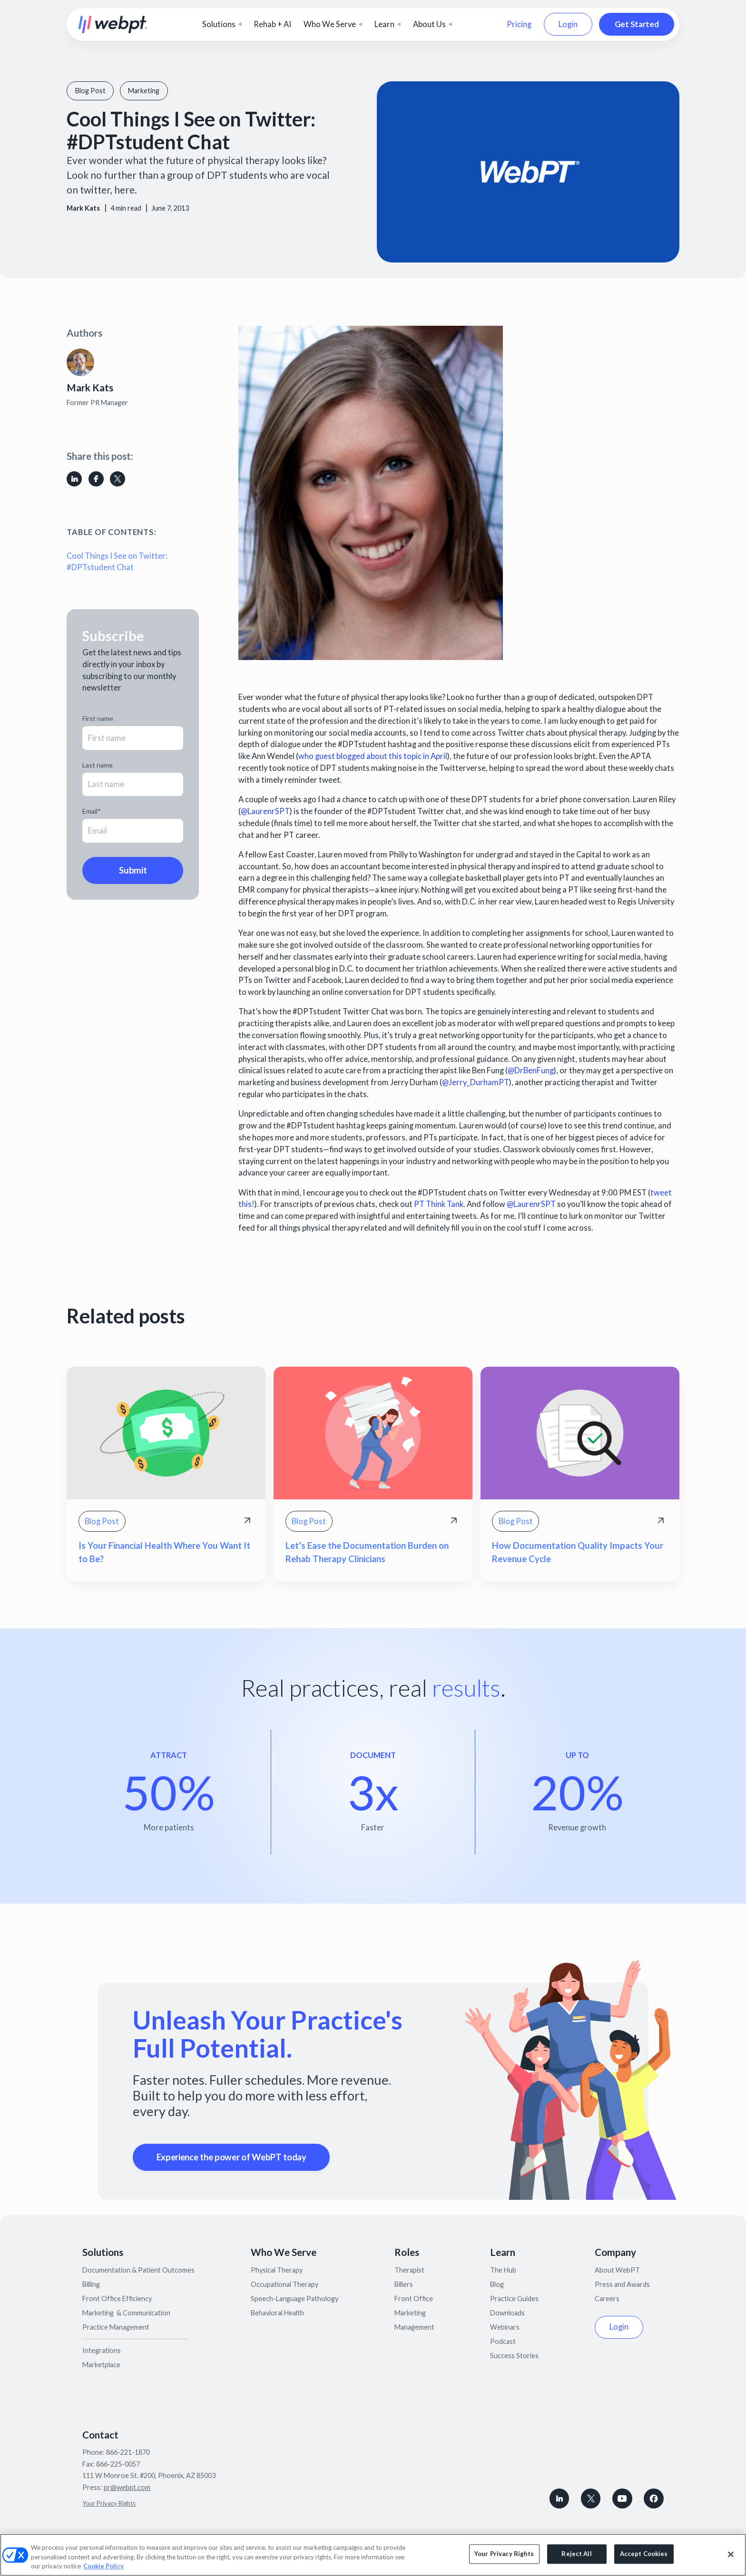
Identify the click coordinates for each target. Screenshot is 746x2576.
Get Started (637, 24)
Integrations (101, 2350)
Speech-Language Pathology (294, 2298)
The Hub (503, 2270)
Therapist (409, 2270)
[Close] (730, 2554)
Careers (607, 2298)
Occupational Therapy (284, 2284)
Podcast (503, 2341)
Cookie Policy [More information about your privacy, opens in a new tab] (103, 2566)
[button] (222, 24)
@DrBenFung (531, 1070)
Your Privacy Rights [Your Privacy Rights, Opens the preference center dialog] (504, 2553)
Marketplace (101, 2365)
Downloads (507, 2313)
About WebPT (617, 2270)
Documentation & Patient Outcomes (138, 2270)
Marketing (410, 2313)
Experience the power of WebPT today (231, 2157)
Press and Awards (622, 2284)
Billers (403, 2284)
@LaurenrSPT (265, 811)
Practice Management (115, 2327)
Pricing (519, 24)
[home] (113, 24)
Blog (497, 2284)
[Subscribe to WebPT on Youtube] (622, 2498)
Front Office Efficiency (117, 2298)
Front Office (413, 2298)
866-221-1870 (128, 2452)
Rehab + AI (272, 24)
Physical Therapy (277, 2270)
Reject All (576, 2553)
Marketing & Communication (126, 2313)
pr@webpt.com (127, 2487)
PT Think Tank (438, 1204)
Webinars (505, 2327)
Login (568, 24)
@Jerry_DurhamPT (475, 1082)
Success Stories (514, 2356)
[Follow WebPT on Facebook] (653, 2498)
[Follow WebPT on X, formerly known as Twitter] (590, 2498)
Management (414, 2327)
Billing (91, 2284)
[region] (373, 2555)
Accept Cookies (644, 2553)
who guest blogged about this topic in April (372, 756)
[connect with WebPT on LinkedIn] (559, 2498)
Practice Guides (514, 2298)
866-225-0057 (118, 2464)
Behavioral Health (277, 2313)
